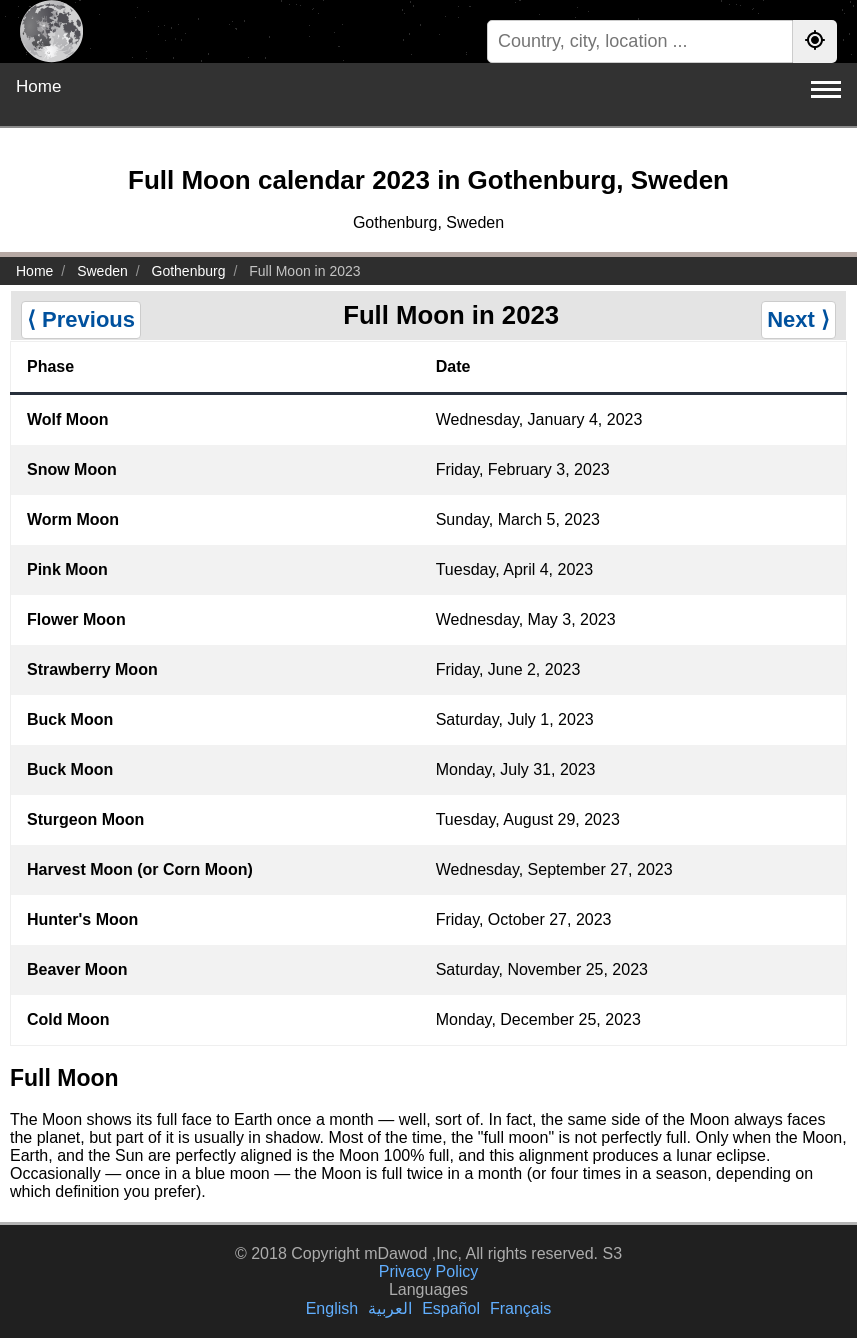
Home (38, 86)
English (332, 1308)
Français (520, 1308)
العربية (390, 1308)
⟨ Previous (81, 319)
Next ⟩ (798, 319)
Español (451, 1308)
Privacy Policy (429, 1271)
